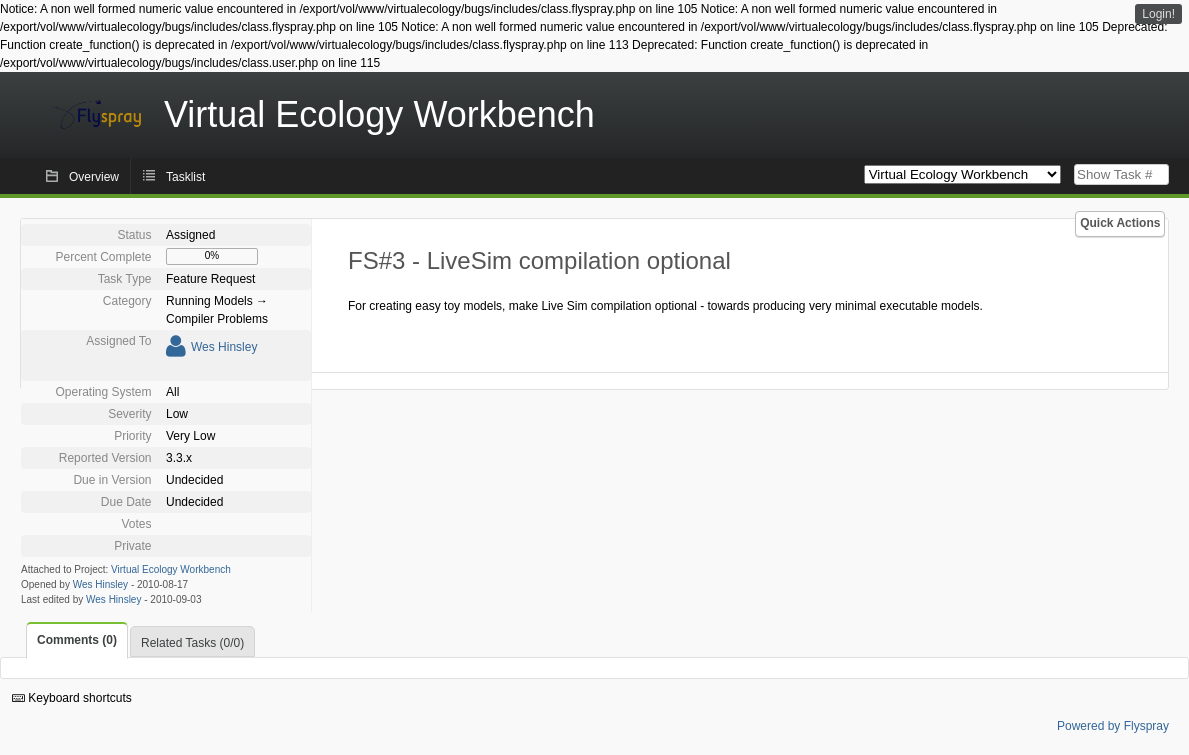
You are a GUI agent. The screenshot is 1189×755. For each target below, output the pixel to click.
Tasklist (185, 177)
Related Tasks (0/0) (192, 643)
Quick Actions (1120, 223)
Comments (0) (77, 640)
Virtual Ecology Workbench (171, 569)
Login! (1158, 14)
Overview (94, 177)
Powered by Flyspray (1113, 726)
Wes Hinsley (224, 347)
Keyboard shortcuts (72, 698)
